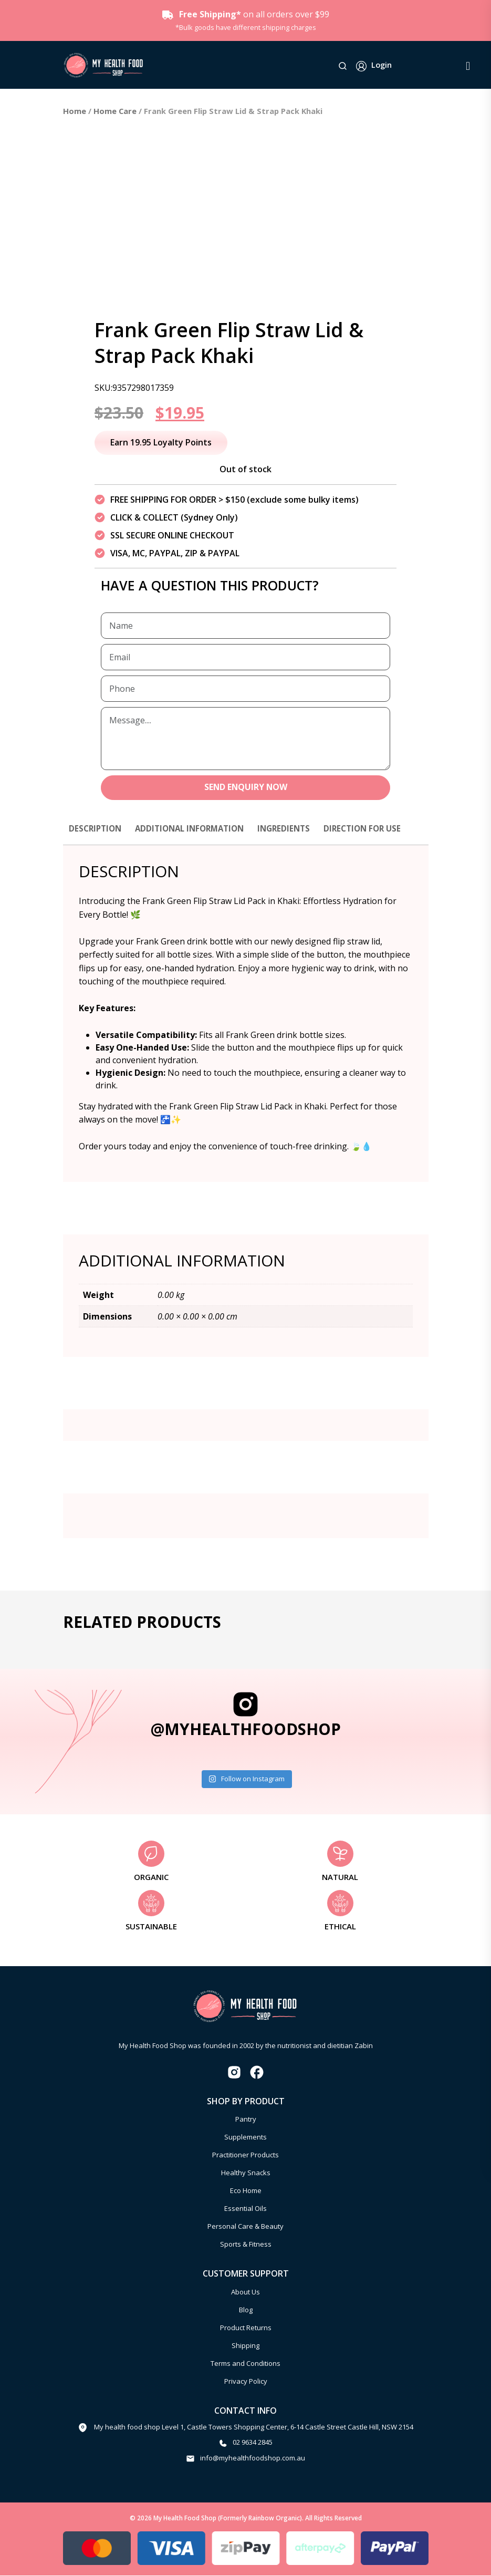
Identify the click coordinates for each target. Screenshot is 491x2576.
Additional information (196, 829)
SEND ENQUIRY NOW (245, 788)
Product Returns (245, 2328)
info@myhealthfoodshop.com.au (252, 2458)
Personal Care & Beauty (245, 2227)
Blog (246, 2310)
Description (96, 829)
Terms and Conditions (245, 2364)
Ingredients (295, 829)
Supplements (245, 2138)
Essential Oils (245, 2209)
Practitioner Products (245, 2155)
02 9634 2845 (253, 2443)
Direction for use (377, 829)
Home (74, 111)
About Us (245, 2292)
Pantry (245, 2120)
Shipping (245, 2346)
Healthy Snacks (245, 2173)
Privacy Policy (245, 2381)
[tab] (96, 834)
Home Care (115, 111)
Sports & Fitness (245, 2245)
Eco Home (246, 2191)
